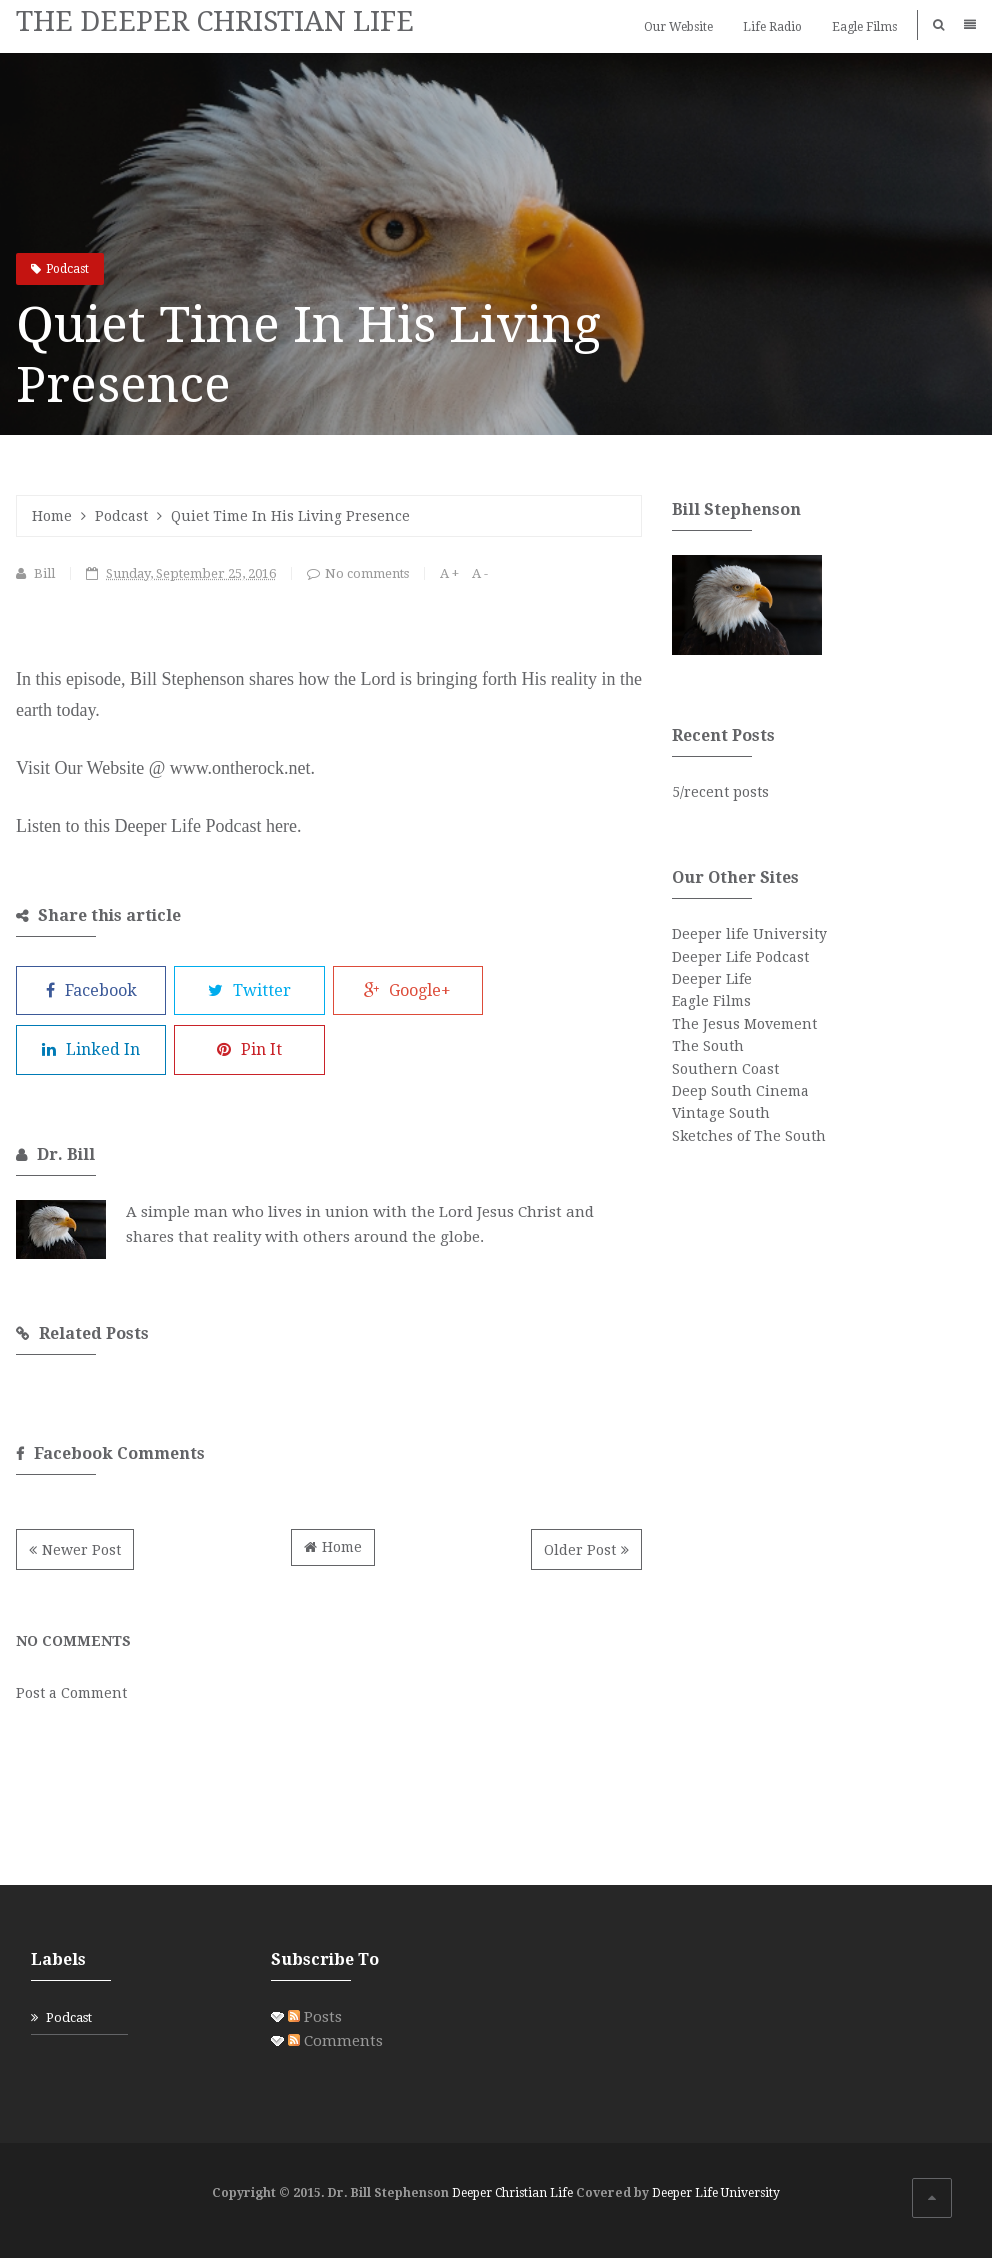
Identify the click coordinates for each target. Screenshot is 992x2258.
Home (52, 516)
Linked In (91, 1049)
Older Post (580, 1550)
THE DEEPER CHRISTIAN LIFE (215, 21)
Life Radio (772, 27)
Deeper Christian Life (512, 2193)
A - (480, 573)
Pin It (249, 1049)
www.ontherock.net (240, 768)
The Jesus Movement (744, 1024)
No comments (367, 573)
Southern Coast (725, 1069)
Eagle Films (864, 27)
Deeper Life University (716, 2193)
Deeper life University (749, 934)
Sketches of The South (749, 1136)
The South (708, 1046)
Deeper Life (712, 979)
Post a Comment (71, 1693)
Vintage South (721, 1113)
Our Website (678, 27)
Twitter (249, 990)
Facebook (91, 990)
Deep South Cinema (740, 1091)
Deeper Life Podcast (740, 957)
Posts (315, 2017)
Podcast (67, 269)
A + (449, 573)
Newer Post (81, 1550)
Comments (335, 2041)
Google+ (407, 990)
